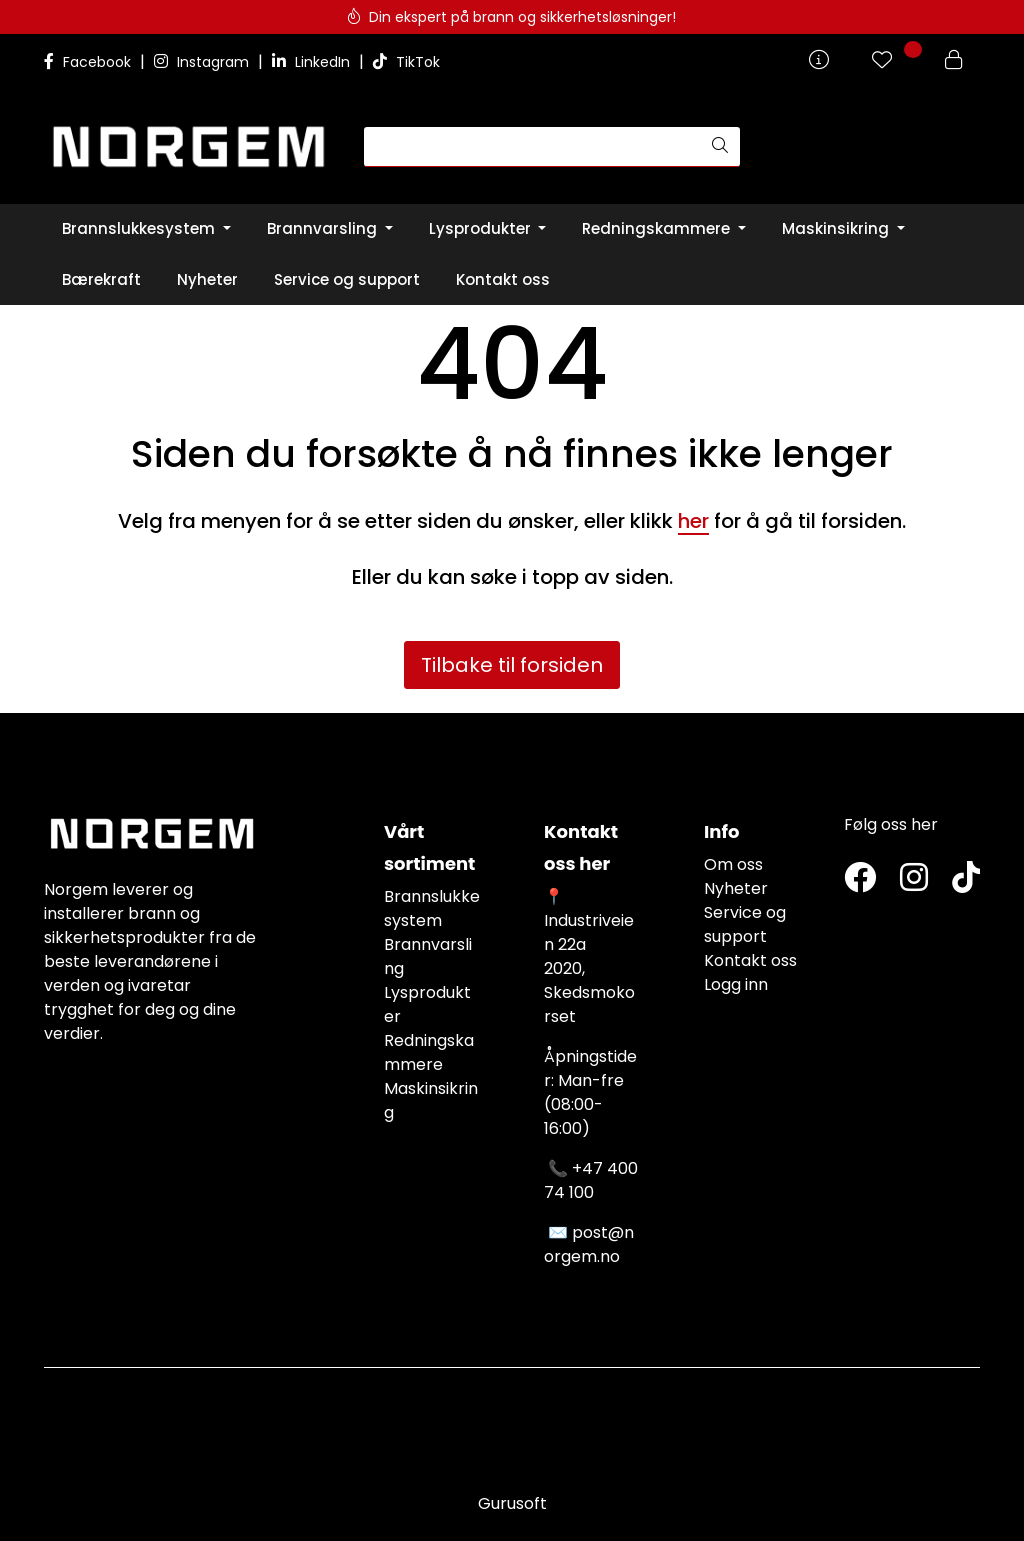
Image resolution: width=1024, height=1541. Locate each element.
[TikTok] (966, 878)
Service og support (745, 924)
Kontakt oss (750, 960)
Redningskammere (429, 1052)
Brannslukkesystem (432, 908)
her (693, 521)
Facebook (89, 62)
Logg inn (736, 984)
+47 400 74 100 (591, 1180)
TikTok (406, 62)
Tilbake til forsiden (512, 665)
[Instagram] (914, 878)
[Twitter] (860, 878)
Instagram (203, 62)
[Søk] (532, 147)
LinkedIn (313, 62)
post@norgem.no (589, 1244)
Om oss (733, 864)
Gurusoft (512, 1503)
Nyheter (736, 888)
